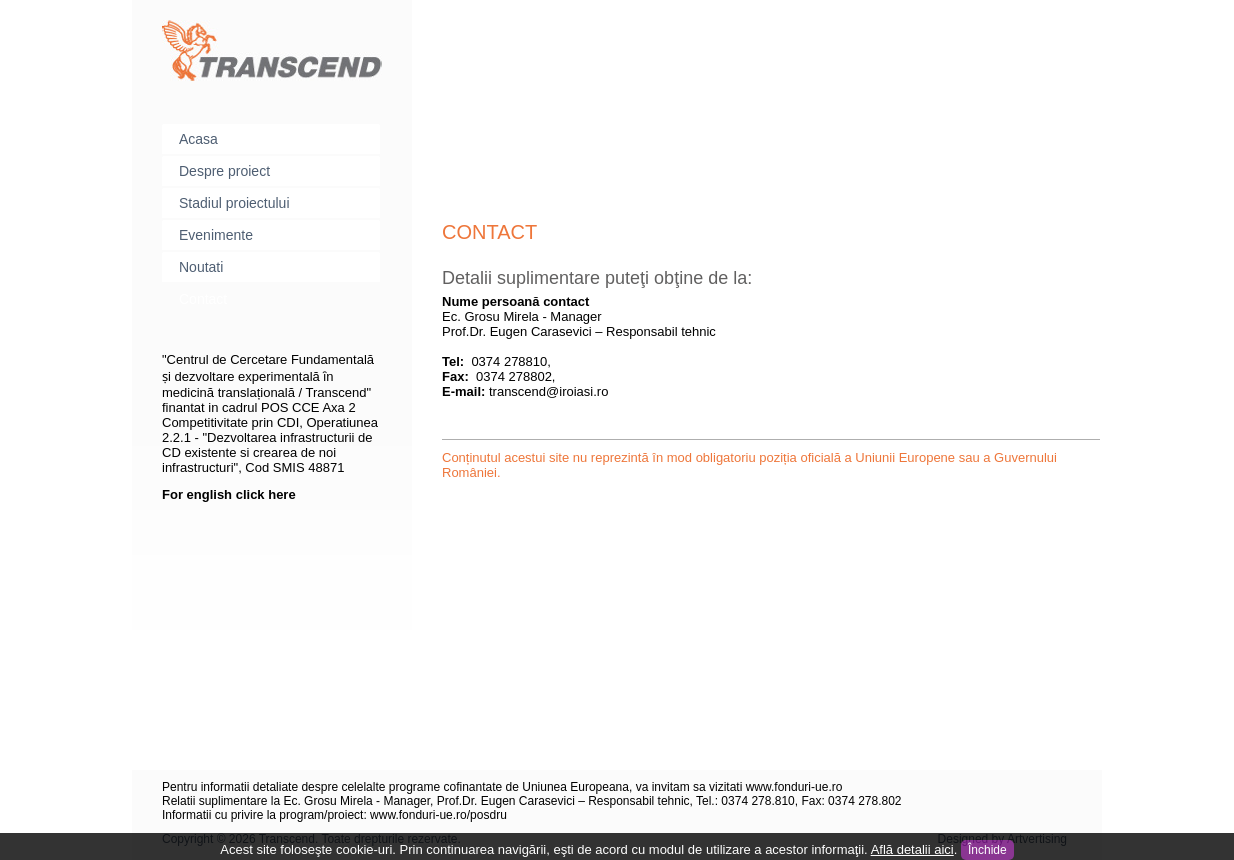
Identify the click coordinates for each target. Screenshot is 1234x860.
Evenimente (216, 235)
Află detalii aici (912, 849)
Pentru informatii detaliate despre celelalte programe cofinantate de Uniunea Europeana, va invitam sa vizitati (454, 787)
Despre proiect (224, 171)
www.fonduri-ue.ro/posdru (438, 815)
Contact (203, 299)
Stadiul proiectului (234, 203)
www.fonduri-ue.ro (794, 787)
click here (266, 494)
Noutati (201, 267)
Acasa (198, 139)
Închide (987, 850)
